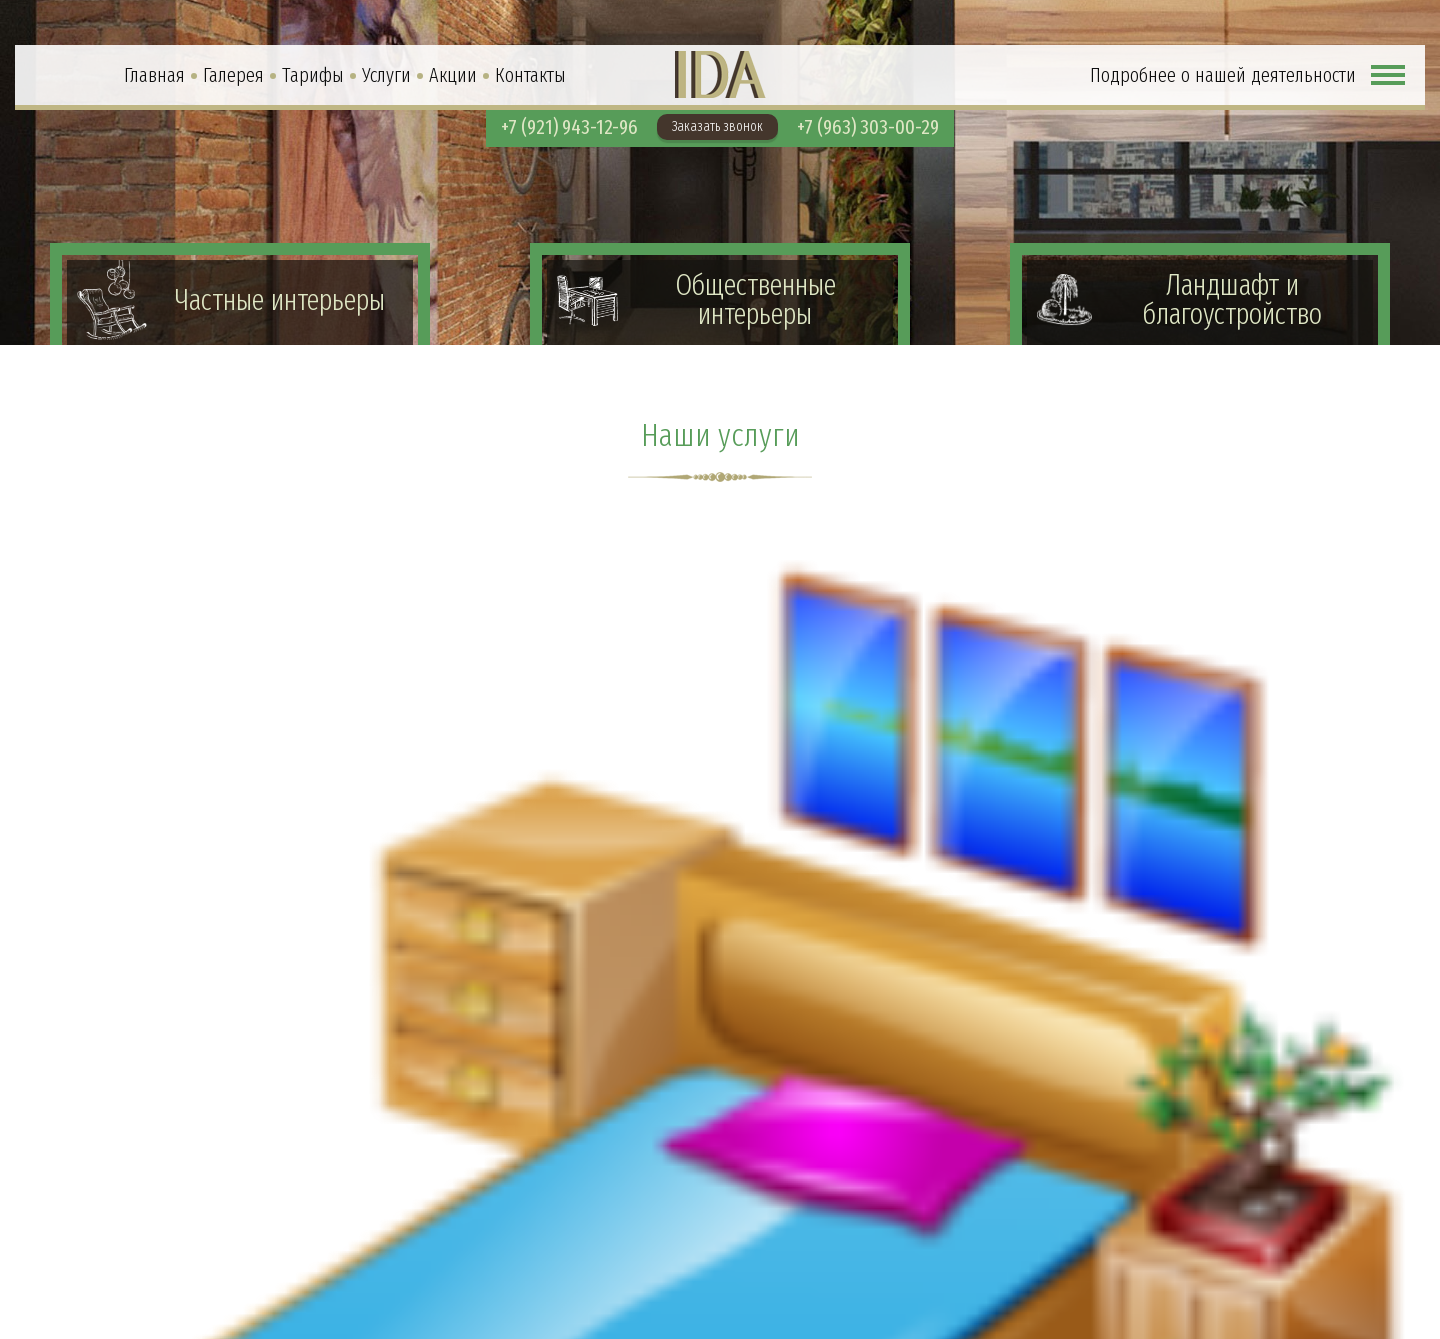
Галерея (233, 75)
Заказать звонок (717, 126)
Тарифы (313, 75)
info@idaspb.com (1318, 1287)
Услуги (386, 75)
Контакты (530, 75)
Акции (453, 75)
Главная (154, 75)
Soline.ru (1368, 1320)
